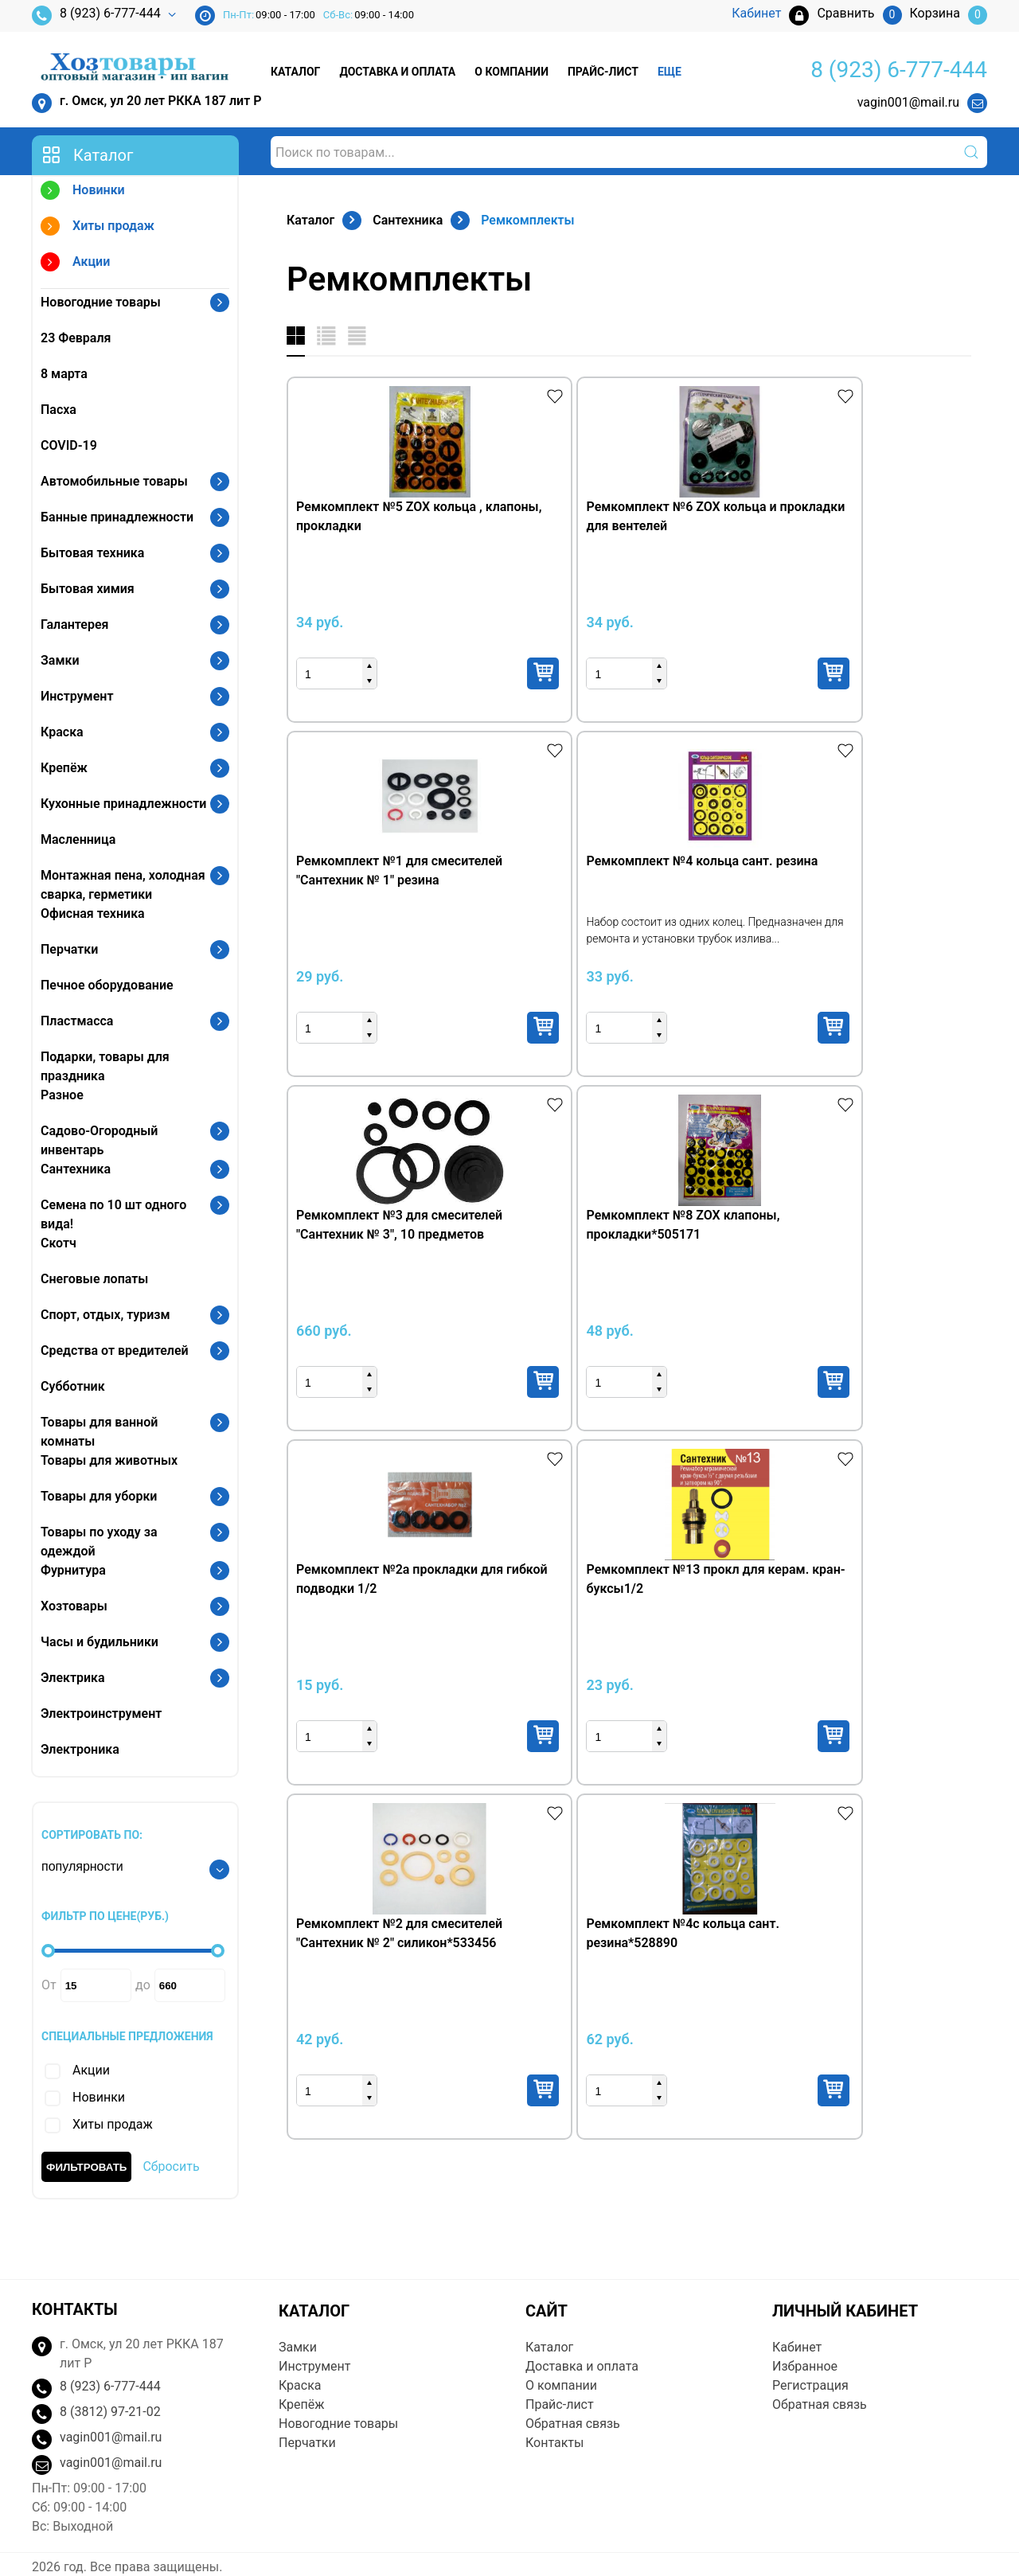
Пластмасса (77, 1020)
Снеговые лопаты (94, 1278)
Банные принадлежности (117, 517)
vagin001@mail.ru (908, 102)
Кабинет (797, 2323)
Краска (62, 732)
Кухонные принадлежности (123, 803)
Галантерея (75, 624)
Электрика (73, 1677)
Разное (62, 1095)
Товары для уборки (99, 1496)
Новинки (83, 192)
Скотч (58, 1243)
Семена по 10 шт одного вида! (113, 1214)
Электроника (80, 1749)
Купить (424, 673)
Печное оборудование (107, 985)
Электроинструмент (101, 1713)
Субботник (73, 1386)
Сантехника (76, 1169)
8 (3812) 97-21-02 (110, 2387)
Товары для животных (109, 1460)
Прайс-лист (603, 71)
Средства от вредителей (115, 1350)
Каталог (295, 71)
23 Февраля (76, 337)
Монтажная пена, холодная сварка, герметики (123, 885)
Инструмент (77, 696)
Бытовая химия (88, 588)
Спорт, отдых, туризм (105, 1314)
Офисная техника (93, 913)
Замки (60, 660)
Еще (669, 71)
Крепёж (64, 767)
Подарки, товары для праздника (105, 1066)
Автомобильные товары (114, 481)
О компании (511, 71)
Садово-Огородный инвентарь (99, 1140)
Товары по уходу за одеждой (99, 1541)
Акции (75, 263)
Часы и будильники (99, 1641)
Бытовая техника (92, 552)
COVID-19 (69, 445)
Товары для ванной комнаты (99, 1432)
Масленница (78, 839)
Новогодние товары (101, 302)
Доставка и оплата (397, 71)
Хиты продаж (97, 228)
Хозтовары (74, 1606)
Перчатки (69, 949)
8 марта (64, 373)
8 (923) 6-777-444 (96, 15)
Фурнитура (73, 1570)
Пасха (58, 409)
